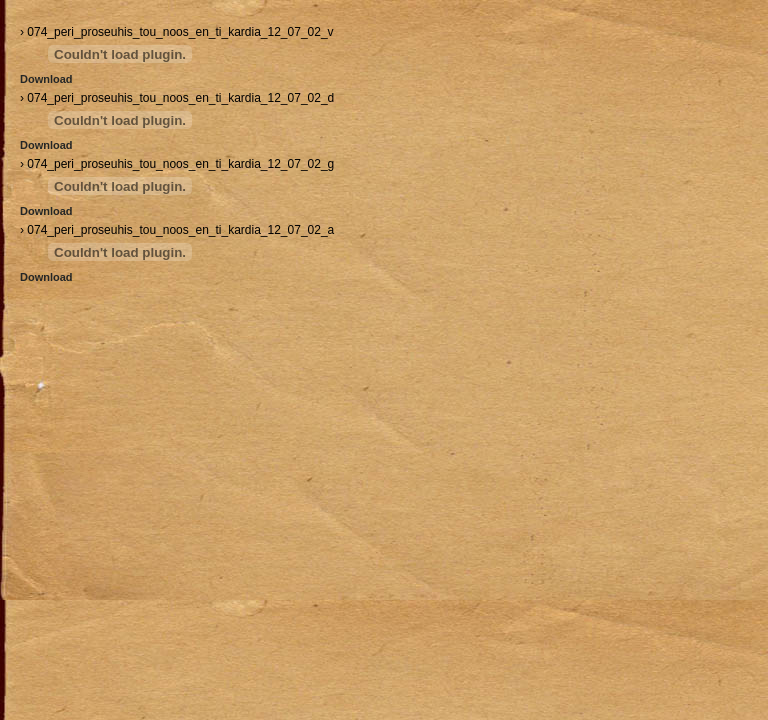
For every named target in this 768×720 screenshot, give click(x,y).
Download (46, 79)
